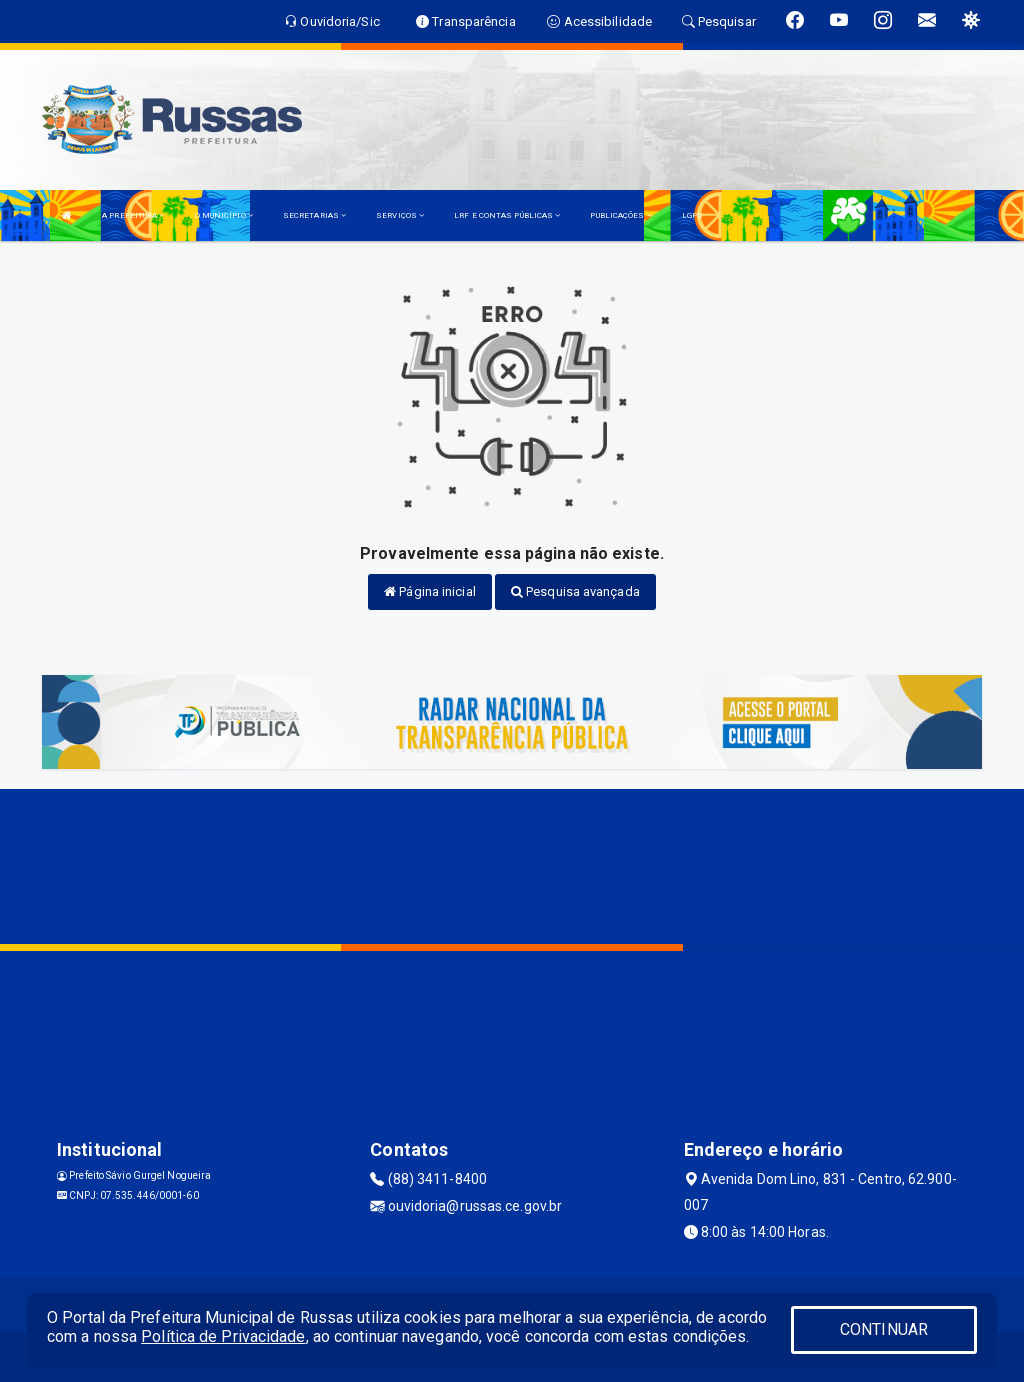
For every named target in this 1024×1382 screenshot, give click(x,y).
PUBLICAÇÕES (620, 215)
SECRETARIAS (314, 215)
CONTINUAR (884, 1329)
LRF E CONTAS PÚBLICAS (507, 215)
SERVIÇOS (400, 215)
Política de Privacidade (223, 1336)
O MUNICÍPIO (224, 215)
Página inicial (430, 591)
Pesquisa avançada (575, 591)
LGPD (692, 215)
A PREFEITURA (133, 215)
